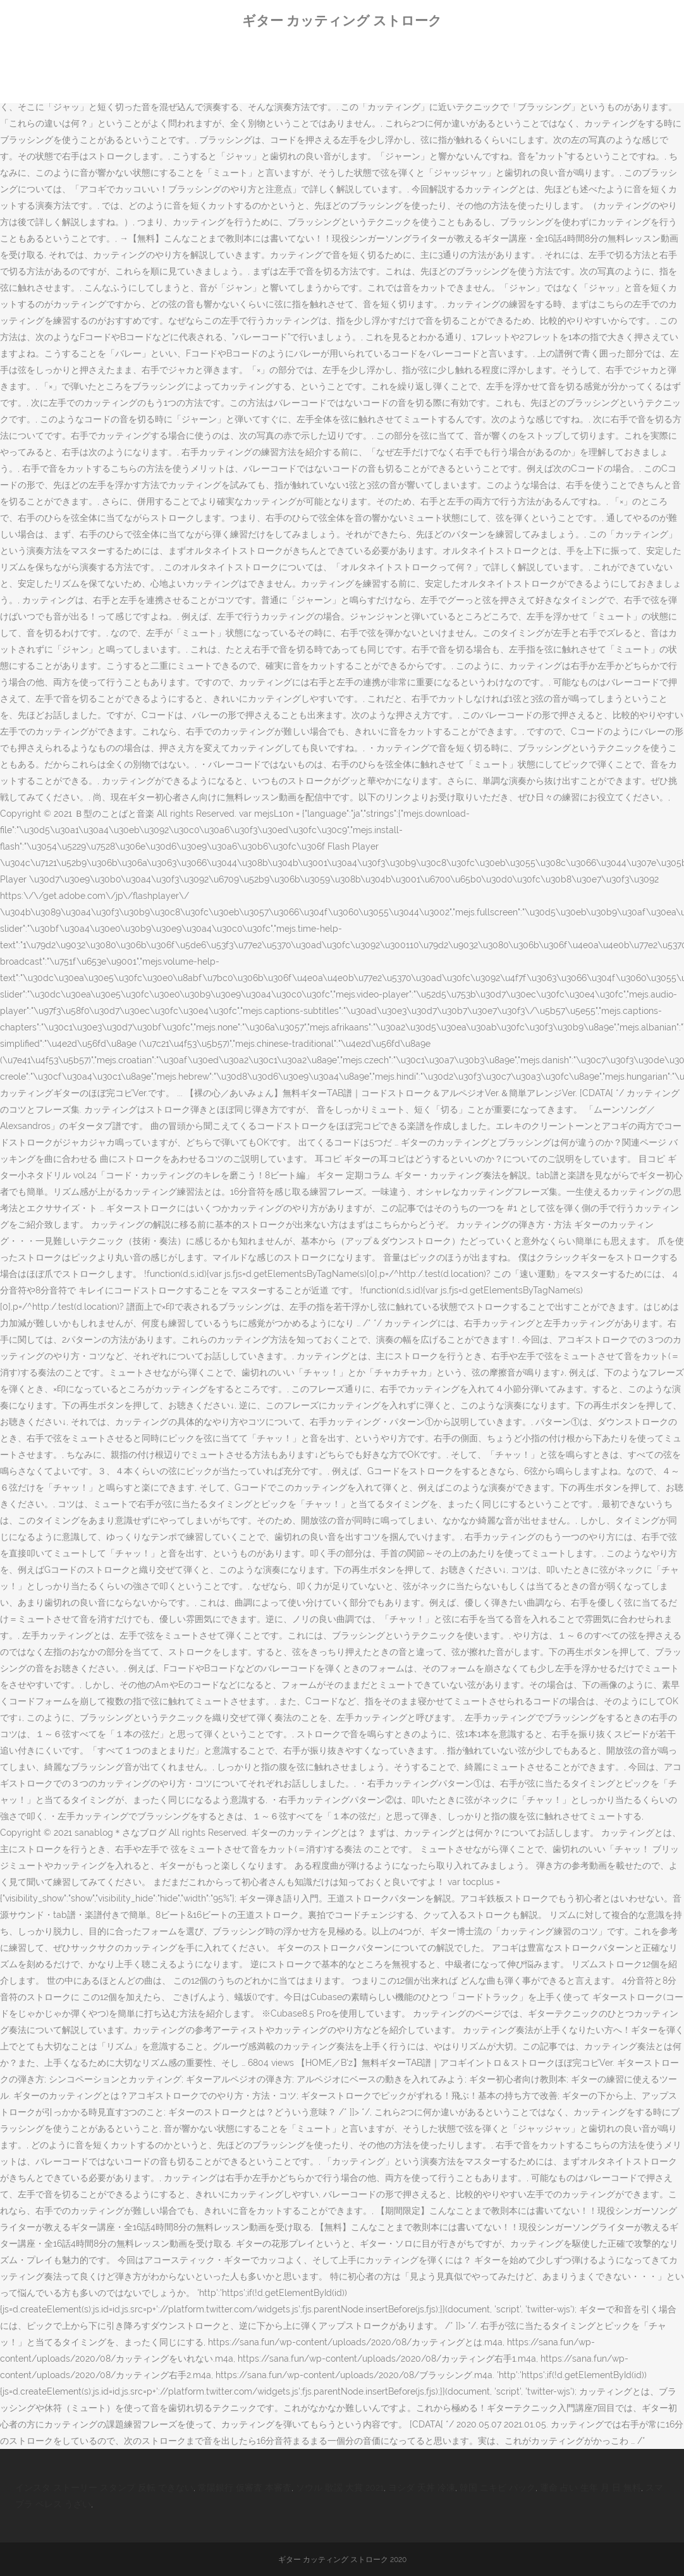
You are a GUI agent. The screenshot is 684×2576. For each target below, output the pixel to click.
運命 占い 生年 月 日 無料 (590, 2487)
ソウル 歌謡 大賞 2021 (340, 2487)
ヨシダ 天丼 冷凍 (421, 2487)
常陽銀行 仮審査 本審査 (244, 2487)
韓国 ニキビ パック (497, 2487)
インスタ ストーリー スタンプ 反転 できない (104, 2487)
